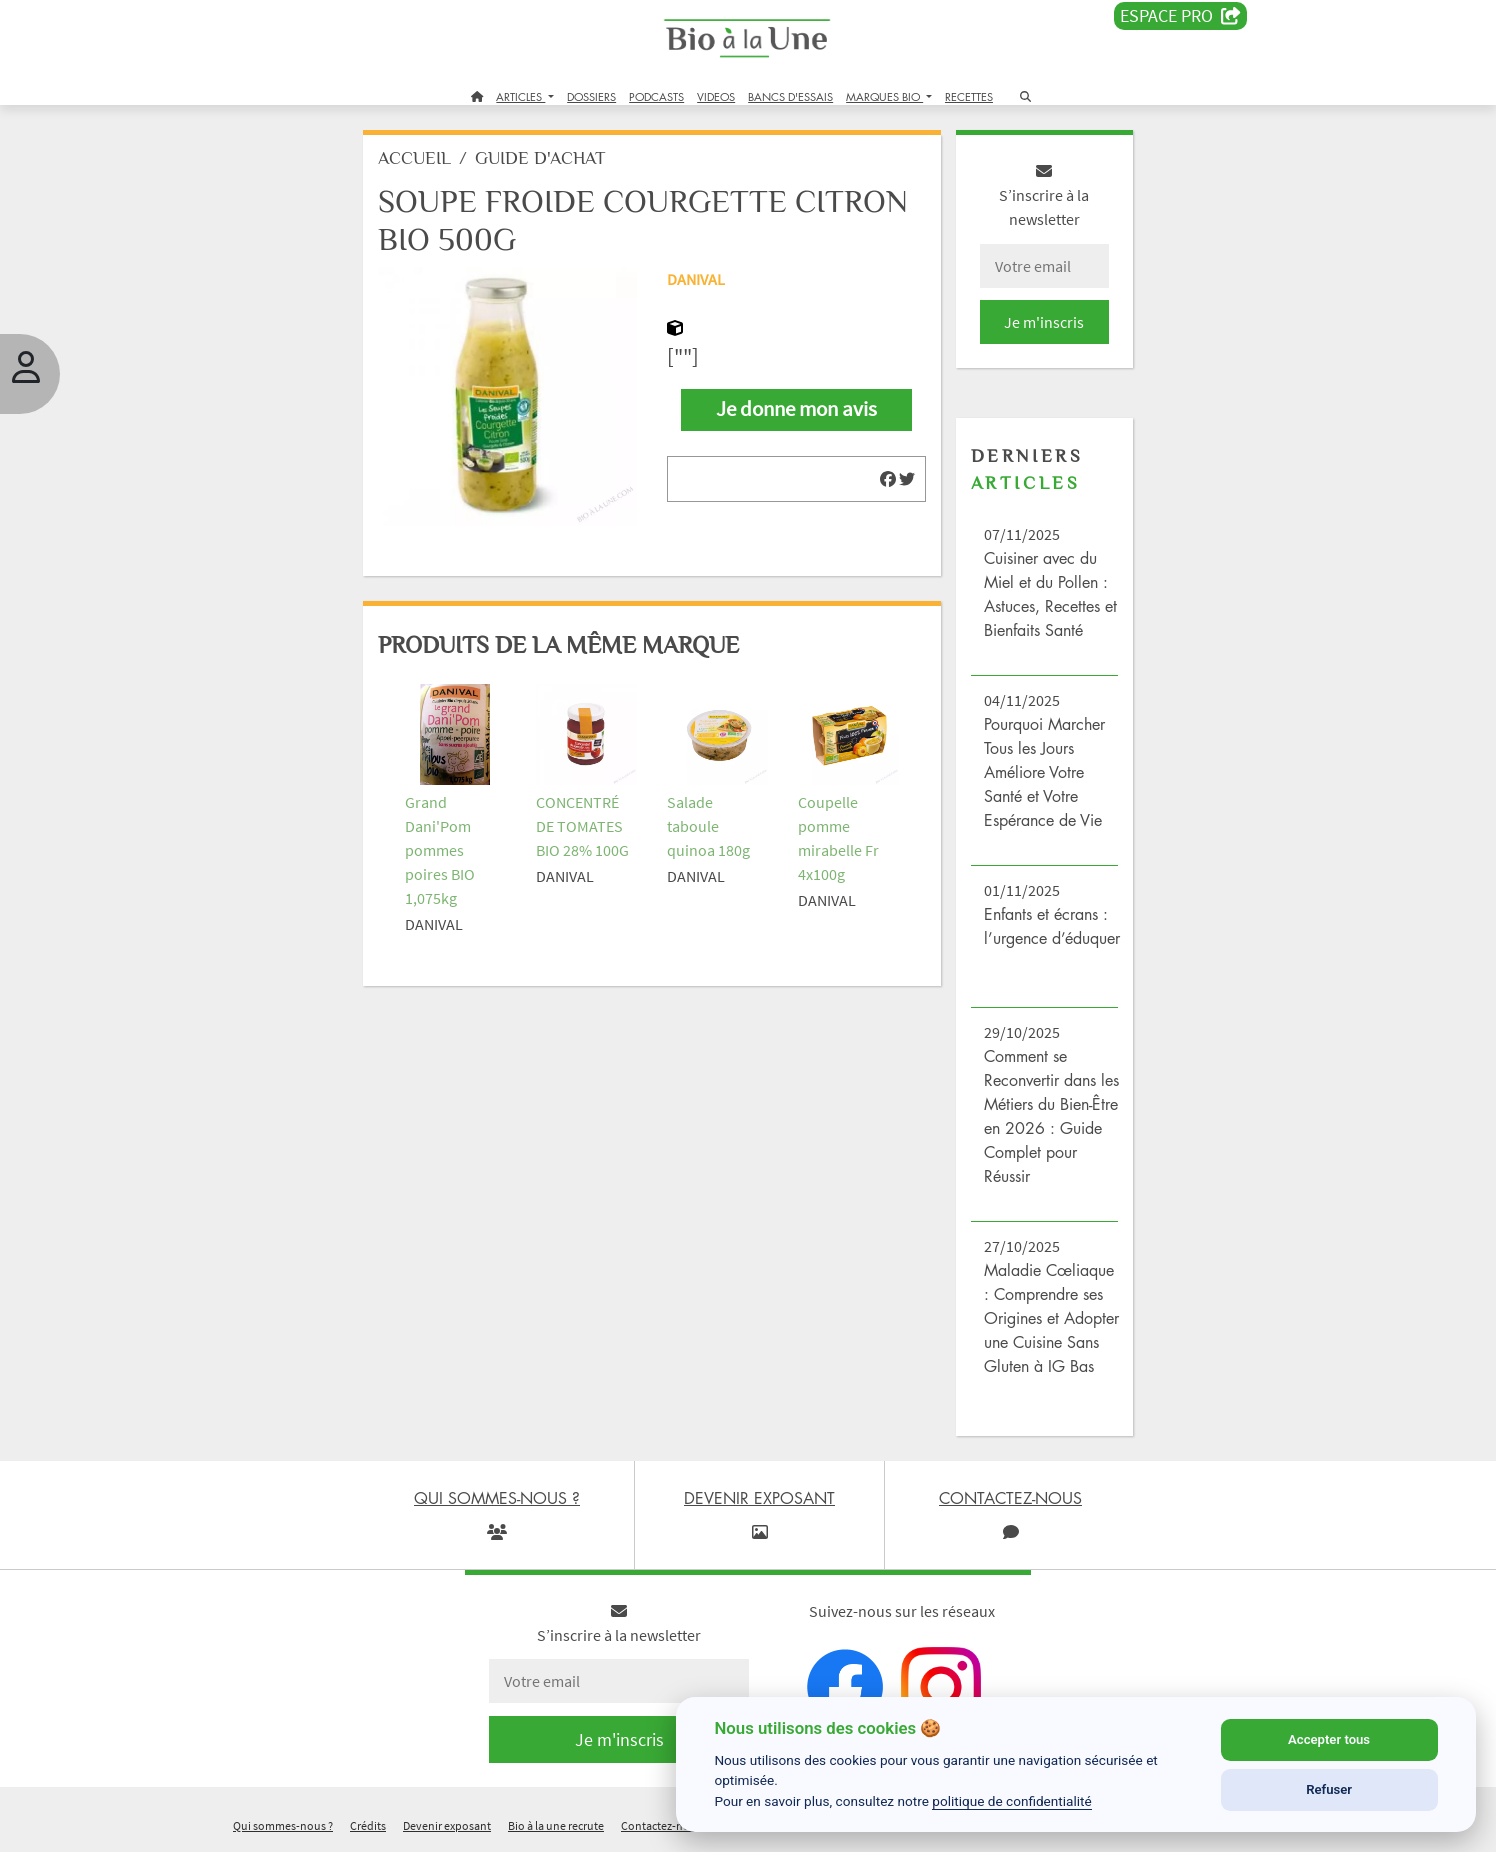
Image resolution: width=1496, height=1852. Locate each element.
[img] (888, 479)
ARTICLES (520, 96)
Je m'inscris (1044, 322)
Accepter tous (1329, 1739)
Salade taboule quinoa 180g (708, 826)
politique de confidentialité (1012, 1801)
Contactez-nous (661, 1825)
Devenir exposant (447, 1825)
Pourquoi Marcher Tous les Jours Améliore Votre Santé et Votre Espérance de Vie (1044, 772)
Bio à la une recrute (556, 1825)
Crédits (368, 1825)
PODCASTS (656, 96)
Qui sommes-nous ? (283, 1825)
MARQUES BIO (884, 96)
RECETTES (969, 96)
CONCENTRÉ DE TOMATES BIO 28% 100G (582, 826)
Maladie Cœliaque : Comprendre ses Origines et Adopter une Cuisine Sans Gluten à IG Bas (1051, 1318)
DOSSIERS (591, 96)
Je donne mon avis (796, 409)
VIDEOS (716, 96)
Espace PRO (1180, 16)
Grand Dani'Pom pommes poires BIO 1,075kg (440, 850)
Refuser (1329, 1789)
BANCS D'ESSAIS (790, 96)
